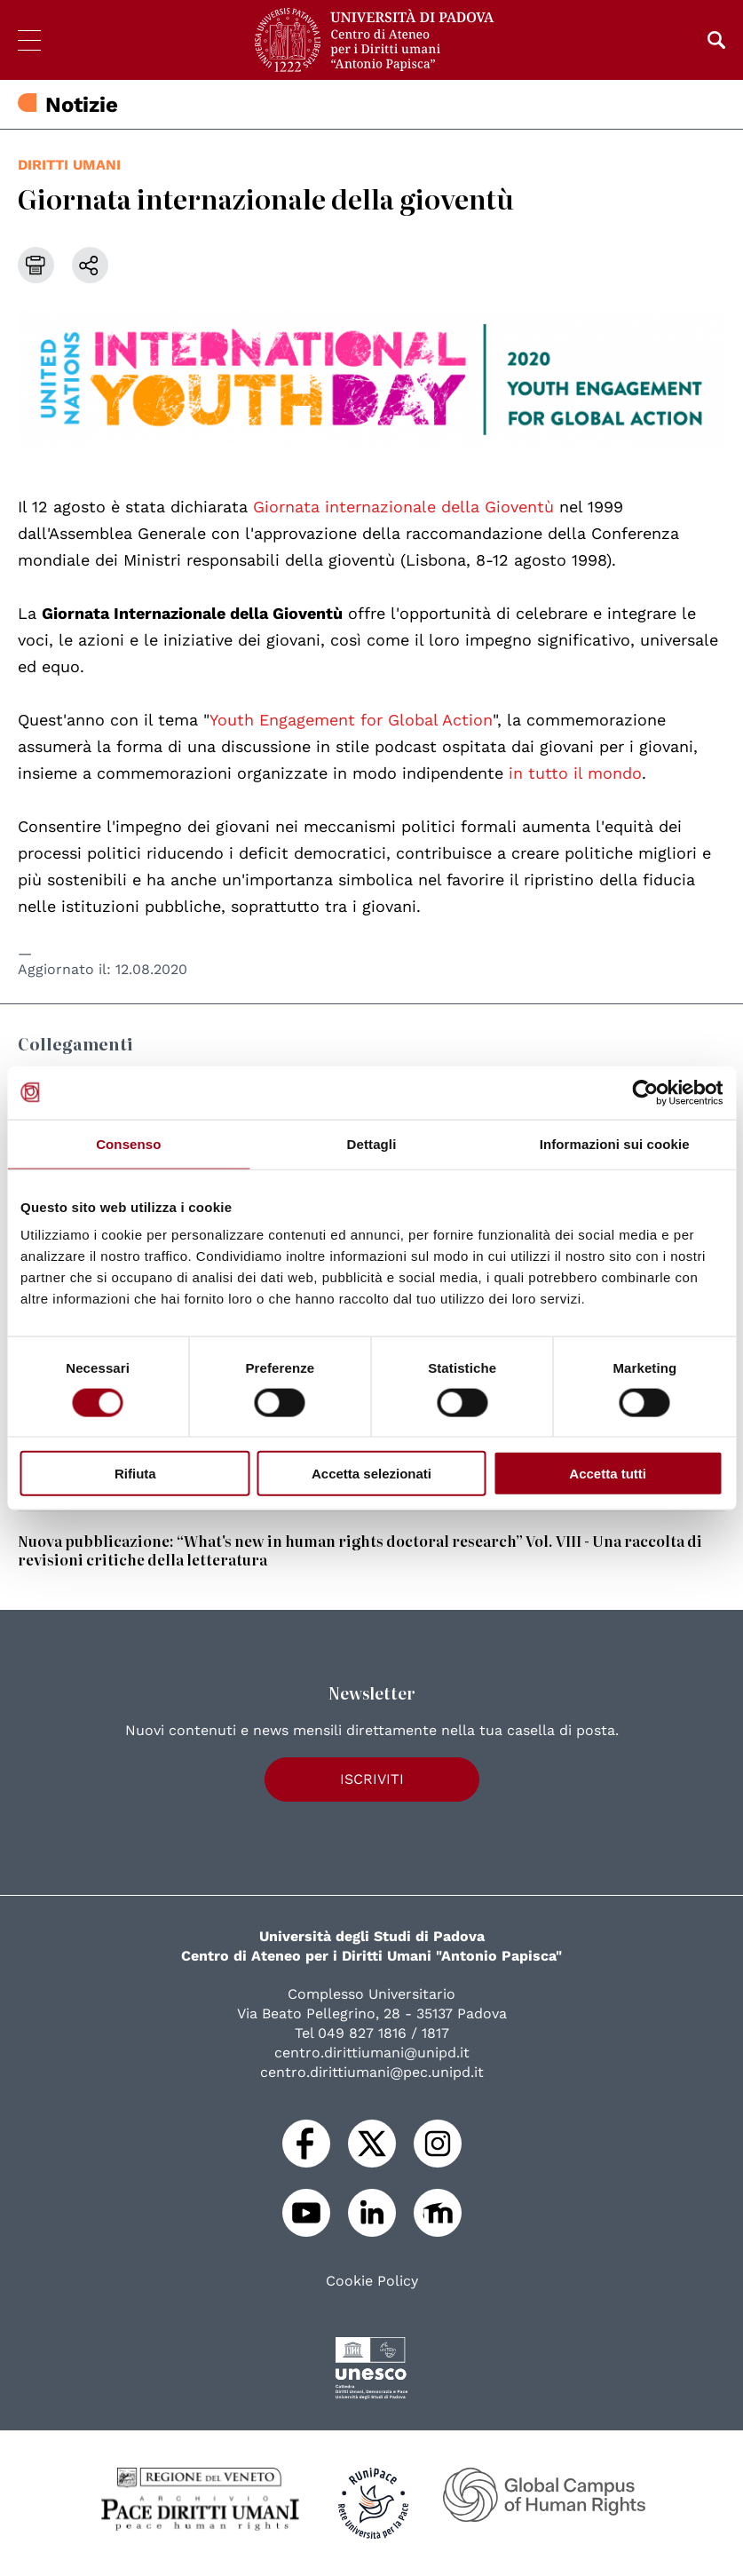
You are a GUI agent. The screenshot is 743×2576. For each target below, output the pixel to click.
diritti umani (69, 164)
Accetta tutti (607, 1473)
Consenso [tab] (128, 1143)
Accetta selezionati (371, 1473)
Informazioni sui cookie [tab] (615, 1143)
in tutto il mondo (572, 773)
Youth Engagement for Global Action (351, 719)
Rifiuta (135, 1473)
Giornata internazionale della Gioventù (403, 506)
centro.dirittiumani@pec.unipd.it (372, 2072)
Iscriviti (372, 1779)
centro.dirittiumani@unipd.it (372, 2052)
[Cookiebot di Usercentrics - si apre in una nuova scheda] (645, 1092)
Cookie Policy (372, 2281)
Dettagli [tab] (372, 1143)
